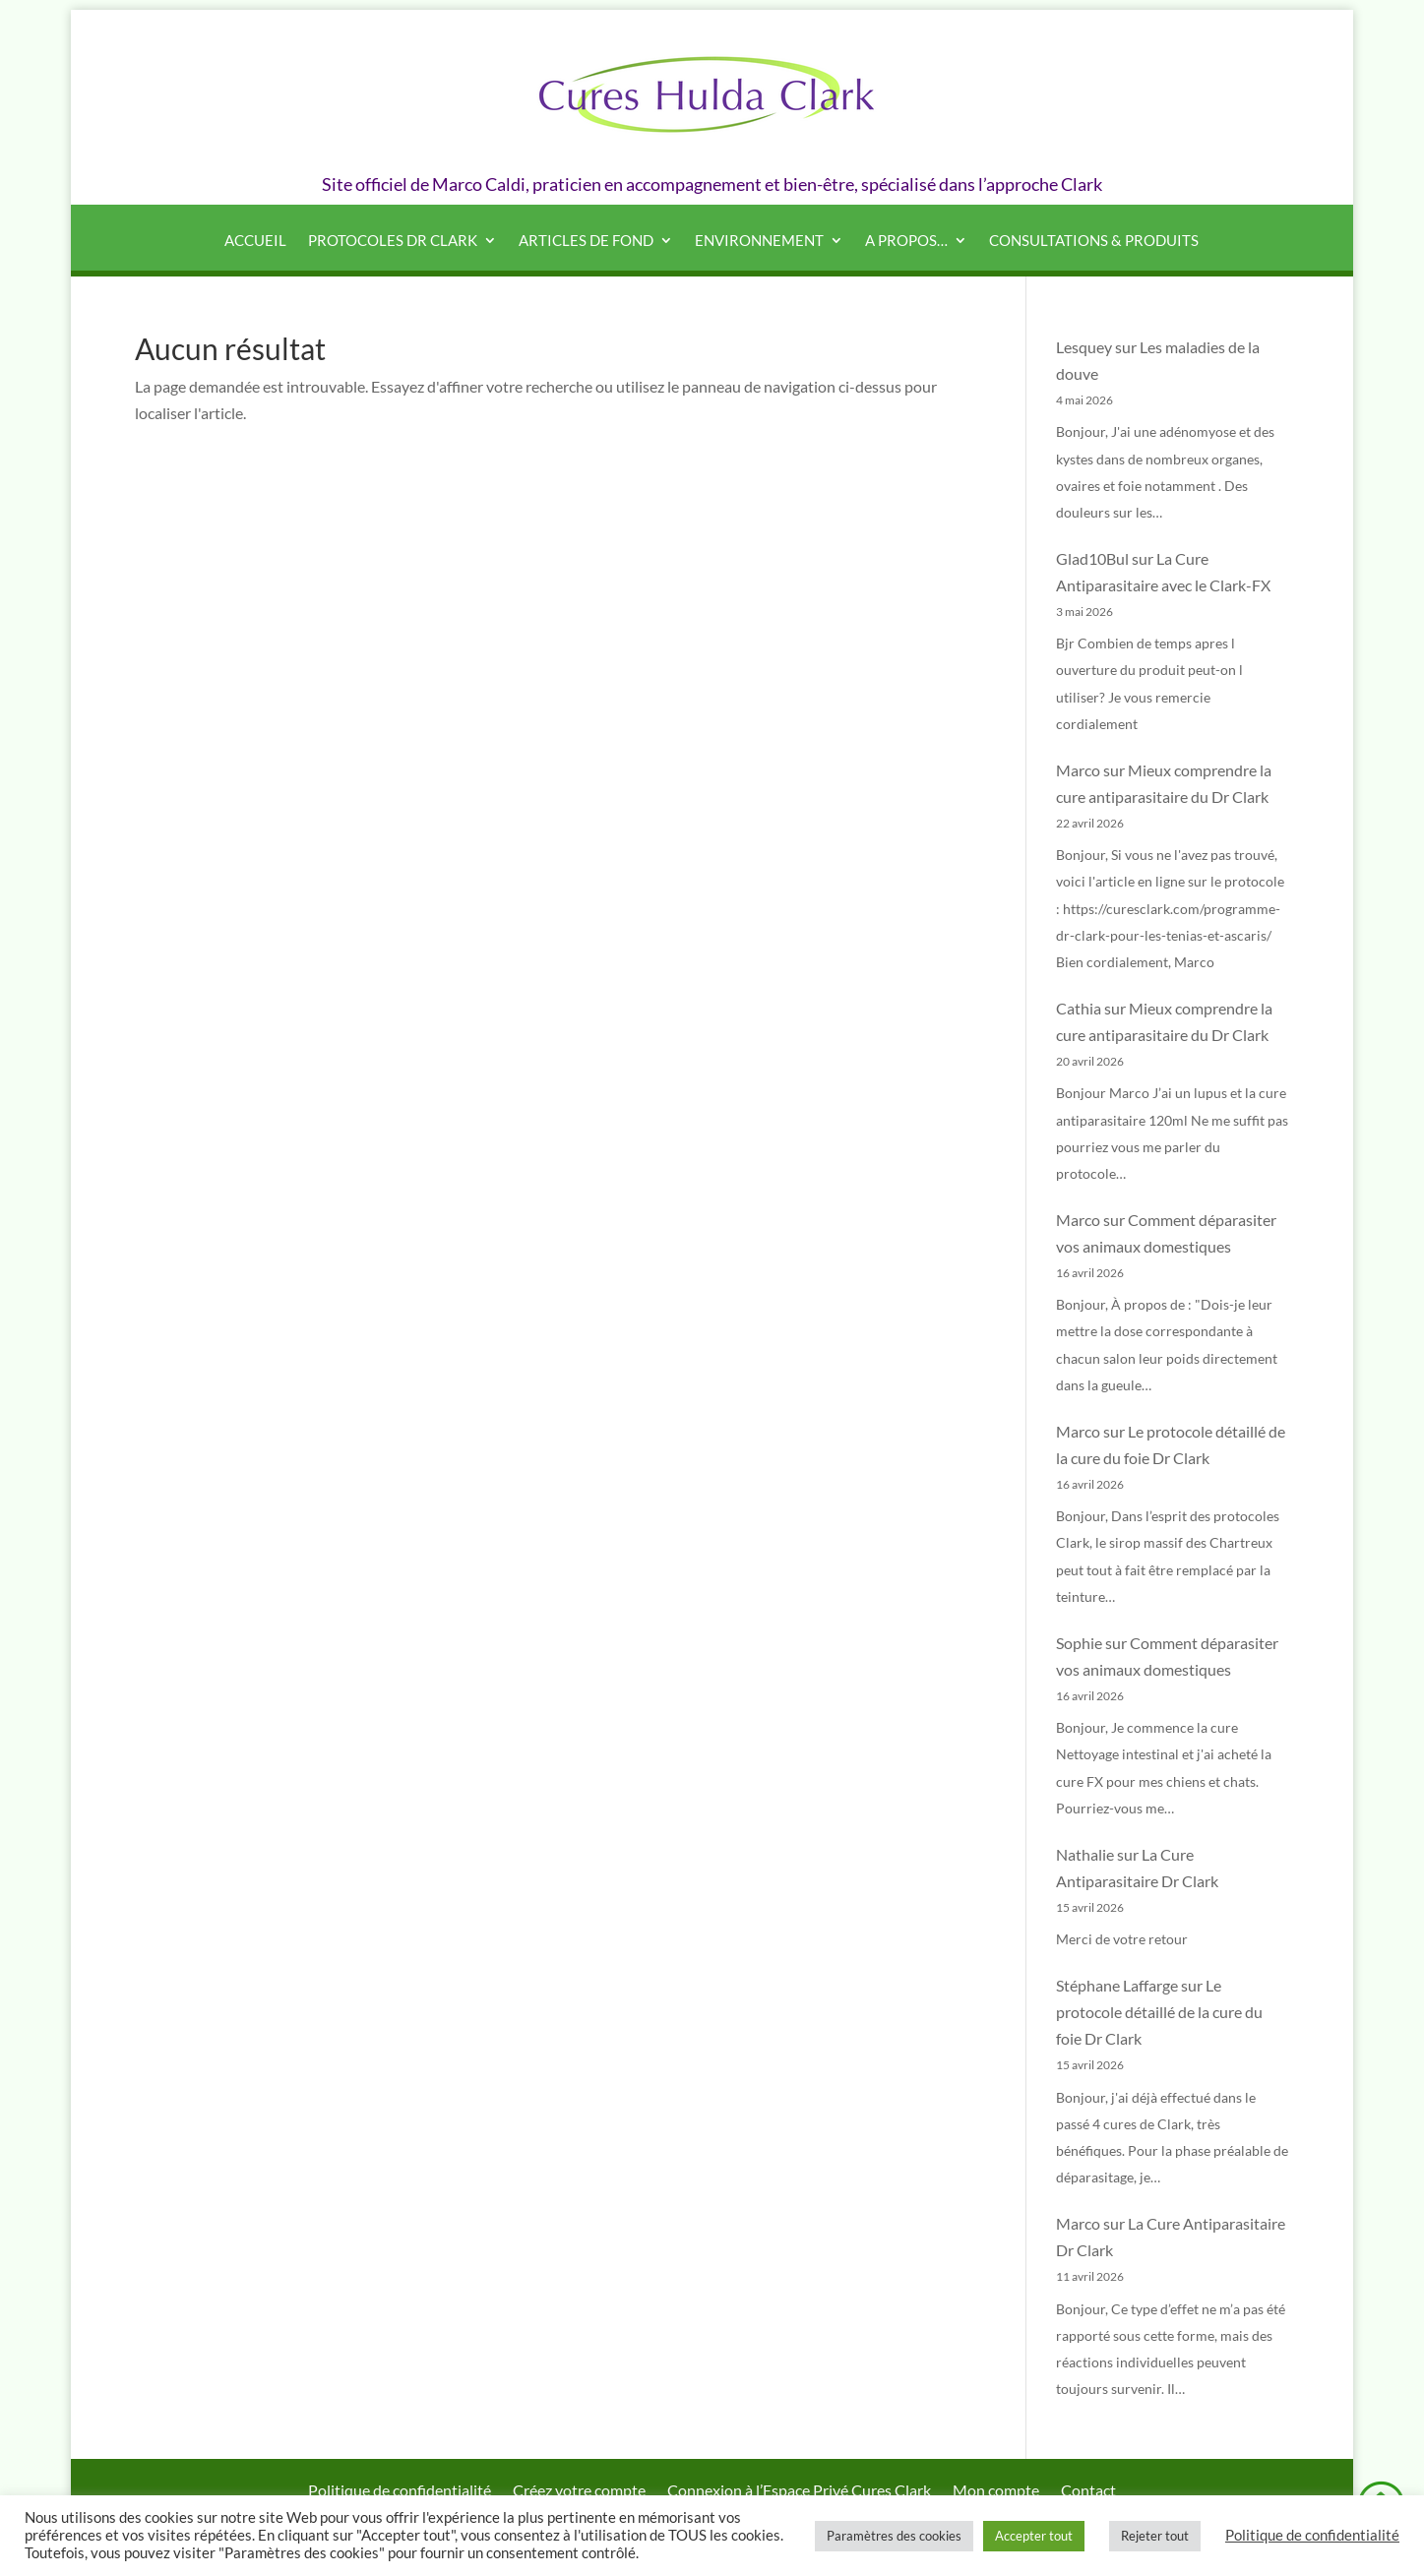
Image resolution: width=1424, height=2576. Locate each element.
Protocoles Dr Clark (392, 241)
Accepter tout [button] (1034, 2536)
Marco (1078, 770)
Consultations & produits (1094, 241)
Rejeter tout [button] (1155, 2536)
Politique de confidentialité (1312, 2535)
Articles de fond (586, 241)
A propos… (906, 241)
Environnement (759, 241)
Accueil (255, 241)
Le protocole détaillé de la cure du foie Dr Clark (1159, 2012)
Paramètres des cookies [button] (894, 2536)
